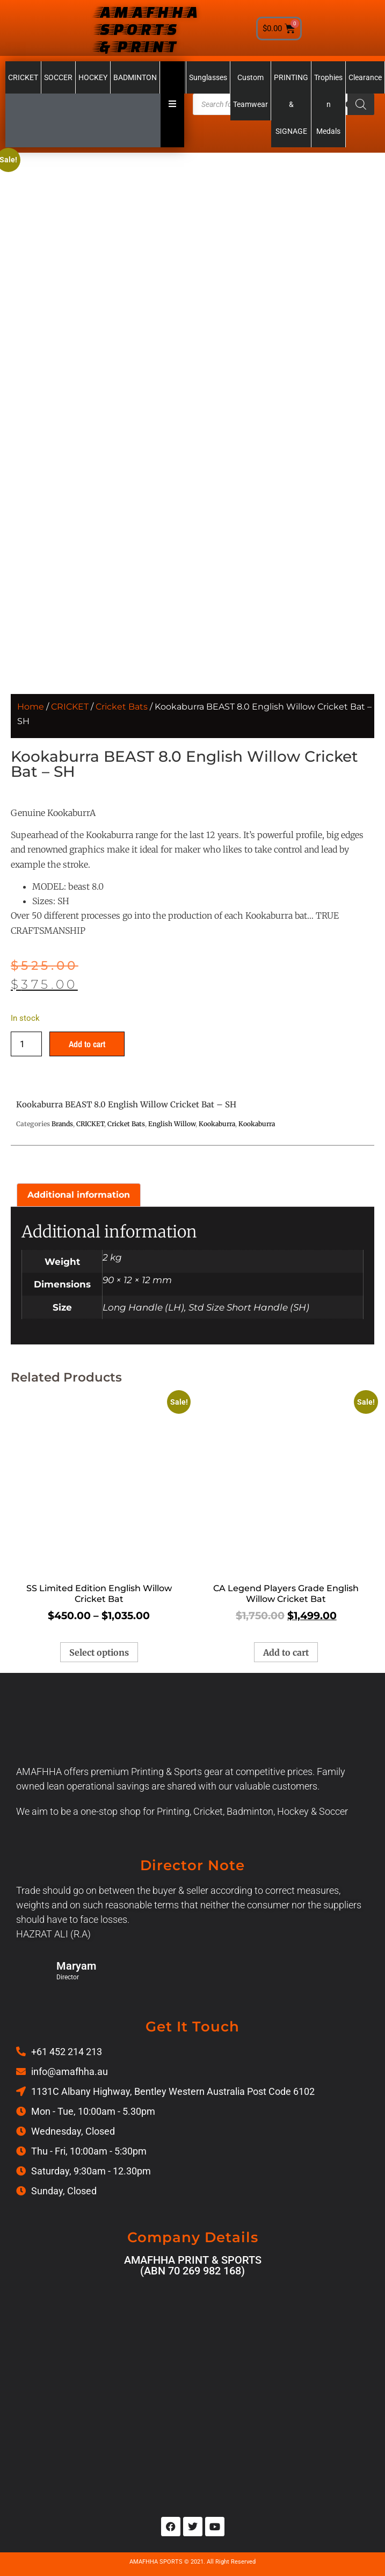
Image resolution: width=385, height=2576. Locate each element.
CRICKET (23, 77)
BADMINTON (135, 77)
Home (30, 707)
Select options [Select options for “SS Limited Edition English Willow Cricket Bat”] (99, 1652)
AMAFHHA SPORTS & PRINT (147, 28)
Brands (62, 1124)
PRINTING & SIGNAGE (291, 104)
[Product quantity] (26, 1044)
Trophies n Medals (328, 104)
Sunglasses (208, 77)
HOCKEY (92, 77)
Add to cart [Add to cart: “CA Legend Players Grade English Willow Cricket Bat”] (286, 1652)
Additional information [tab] (78, 1195)
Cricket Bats (122, 707)
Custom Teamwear (250, 91)
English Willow (171, 1124)
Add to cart (87, 1044)
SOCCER (58, 77)
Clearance (365, 77)
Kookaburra (217, 1124)
